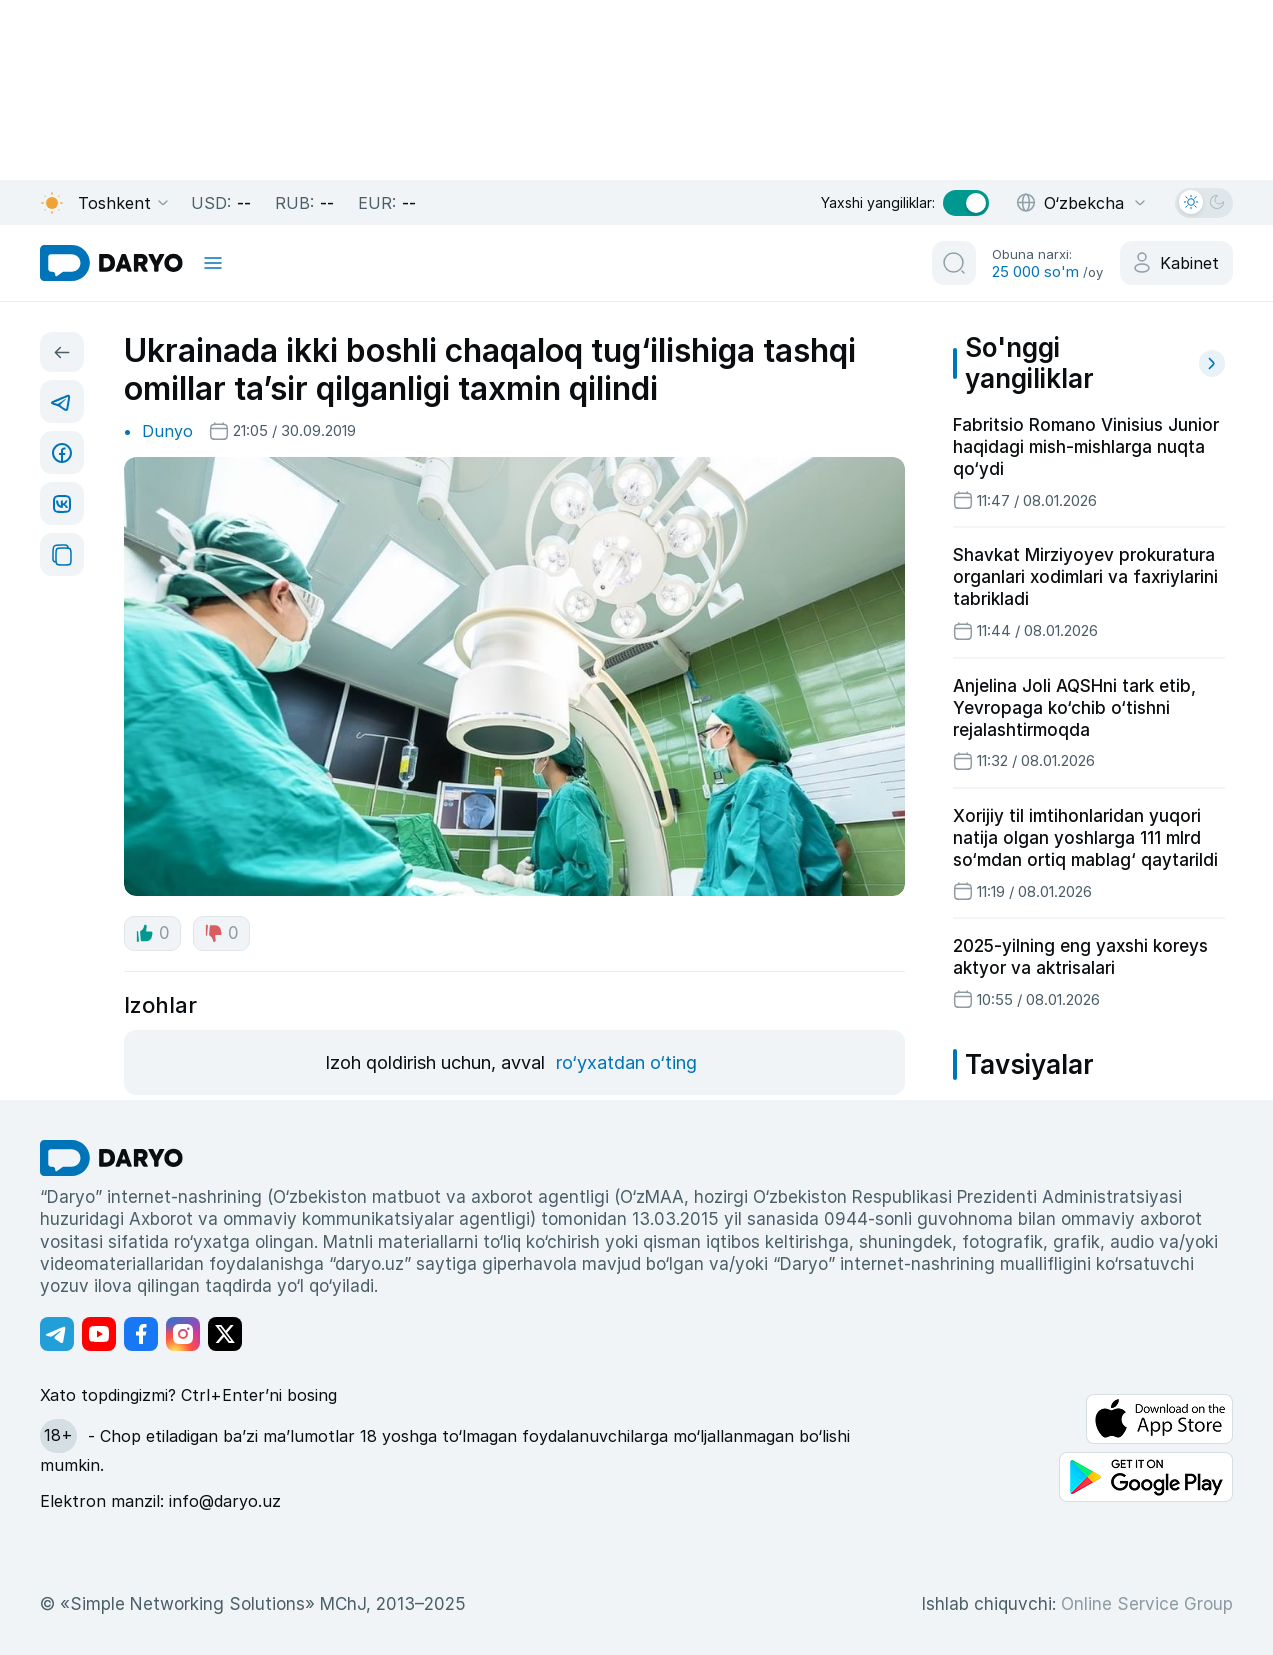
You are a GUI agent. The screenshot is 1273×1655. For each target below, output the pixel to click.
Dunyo (167, 431)
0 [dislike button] (221, 933)
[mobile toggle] (213, 263)
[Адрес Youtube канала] (99, 1334)
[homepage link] (111, 263)
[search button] (954, 263)
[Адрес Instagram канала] (183, 1334)
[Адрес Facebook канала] (141, 1334)
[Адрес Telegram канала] (57, 1334)
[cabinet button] (1176, 263)
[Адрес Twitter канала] (225, 1334)
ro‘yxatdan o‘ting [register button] (626, 1062)
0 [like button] (152, 933)
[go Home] (111, 1158)
